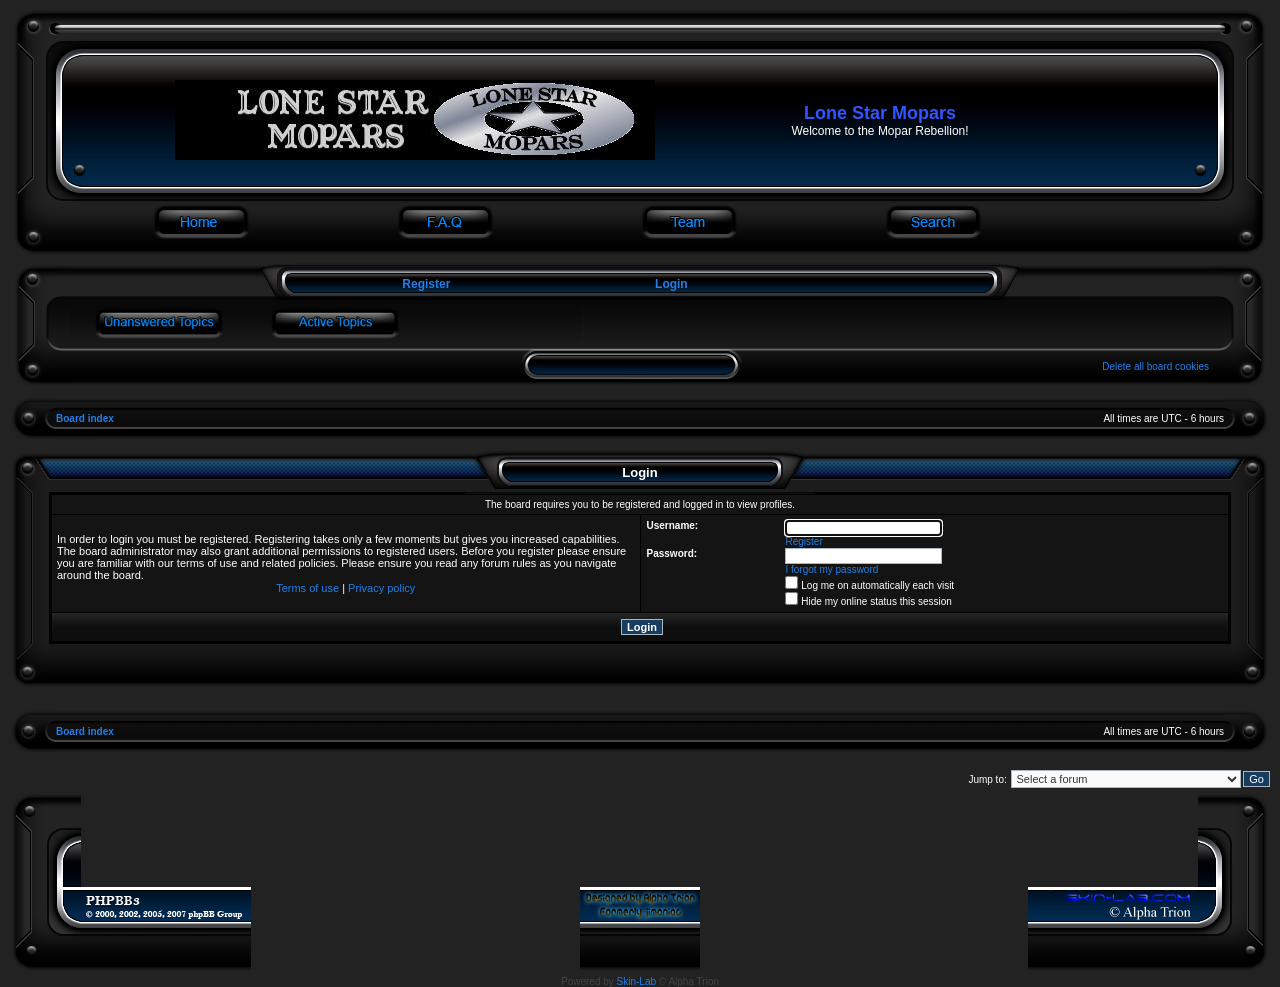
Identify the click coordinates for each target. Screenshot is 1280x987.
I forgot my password (832, 569)
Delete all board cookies (1155, 366)
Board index (85, 418)
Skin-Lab (636, 981)
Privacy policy (381, 588)
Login (671, 284)
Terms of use (307, 588)
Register (424, 284)
